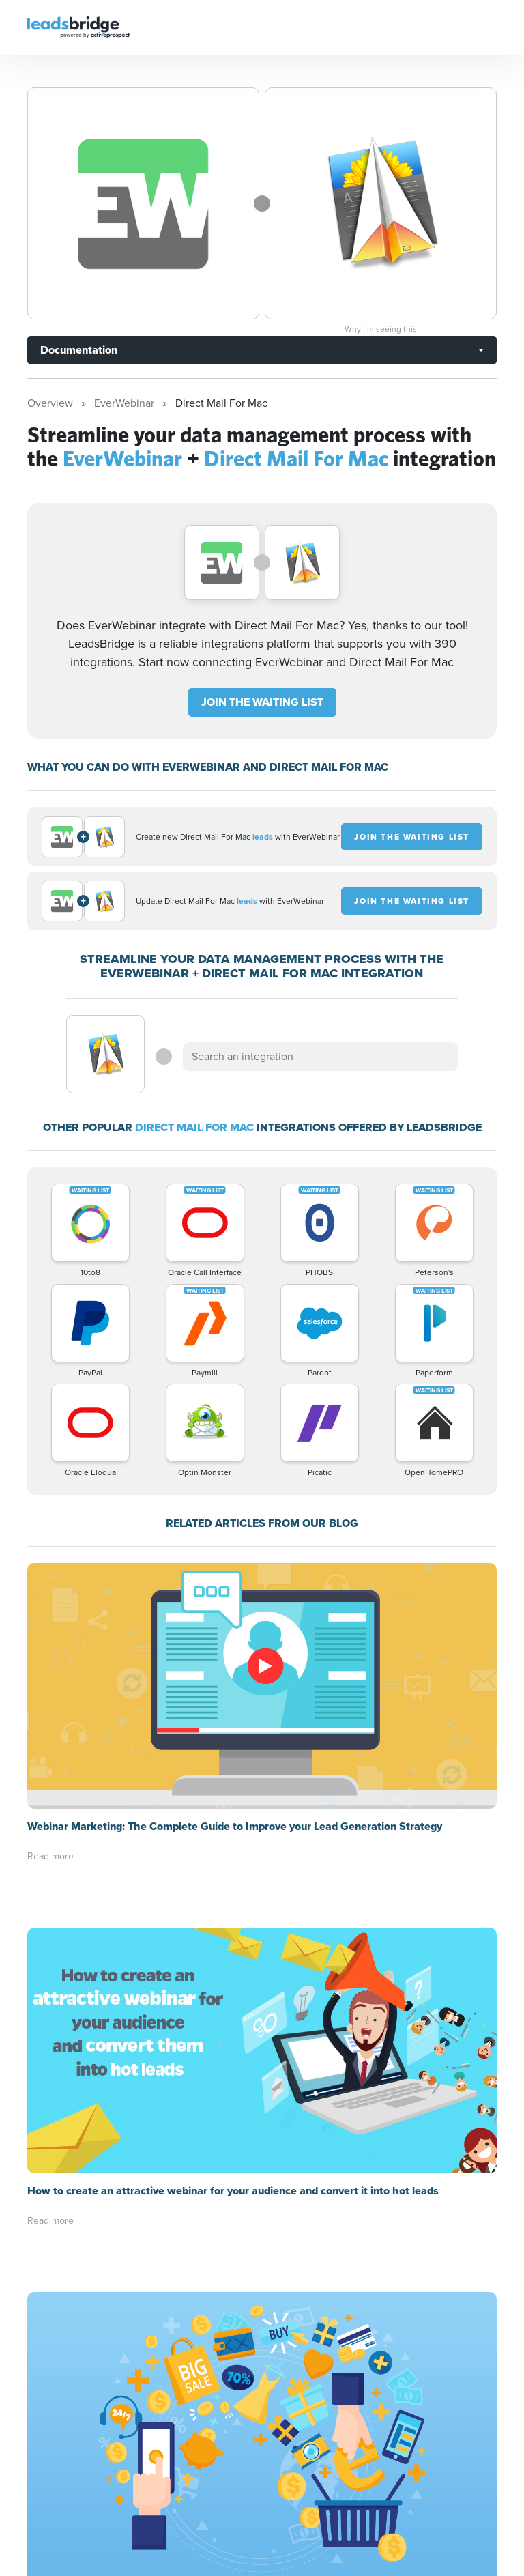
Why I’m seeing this (381, 329)
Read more (50, 1856)
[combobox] (320, 1056)
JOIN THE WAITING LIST (262, 702)
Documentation (78, 350)
